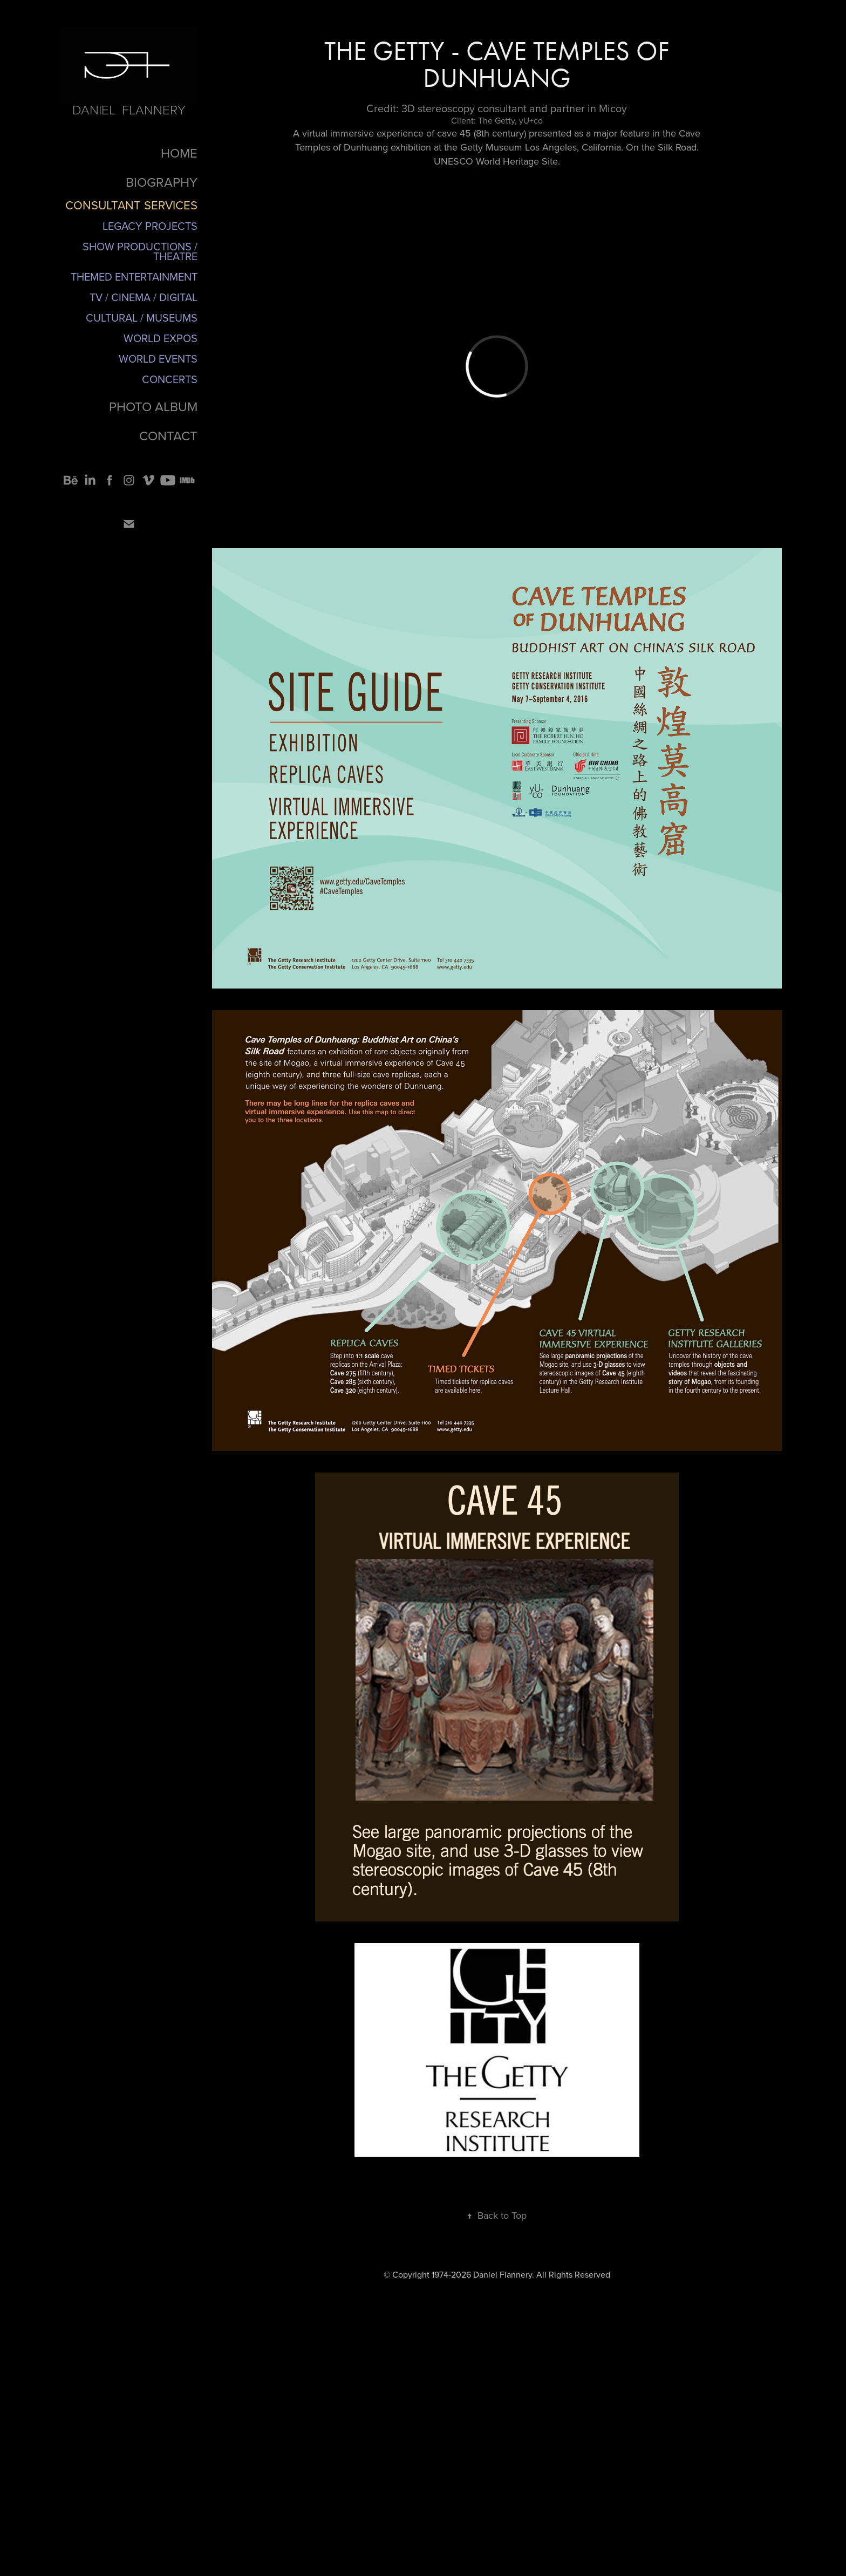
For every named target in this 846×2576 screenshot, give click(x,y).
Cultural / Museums (141, 317)
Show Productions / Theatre (140, 251)
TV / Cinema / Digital (143, 297)
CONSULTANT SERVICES (131, 204)
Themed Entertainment (134, 276)
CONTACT (168, 435)
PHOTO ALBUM (153, 406)
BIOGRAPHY (161, 182)
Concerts (169, 379)
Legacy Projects (150, 226)
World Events (158, 358)
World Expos (160, 338)
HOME (179, 153)
